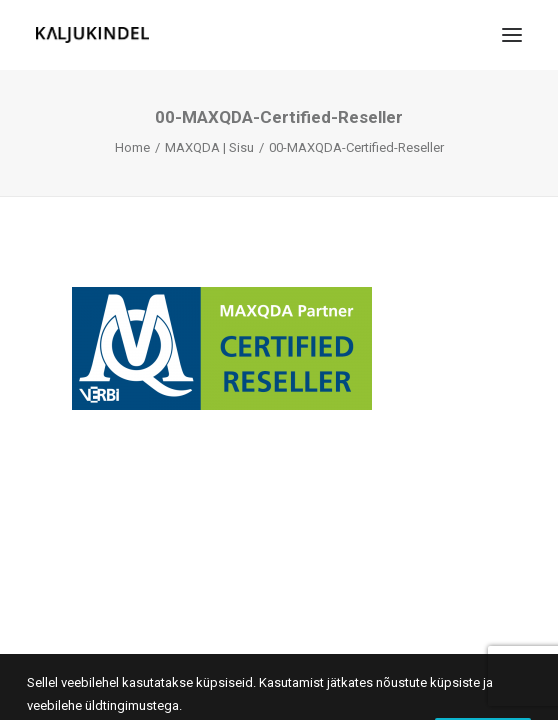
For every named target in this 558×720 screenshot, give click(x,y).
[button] (512, 35)
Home (132, 147)
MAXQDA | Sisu (209, 147)
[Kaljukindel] (92, 35)
